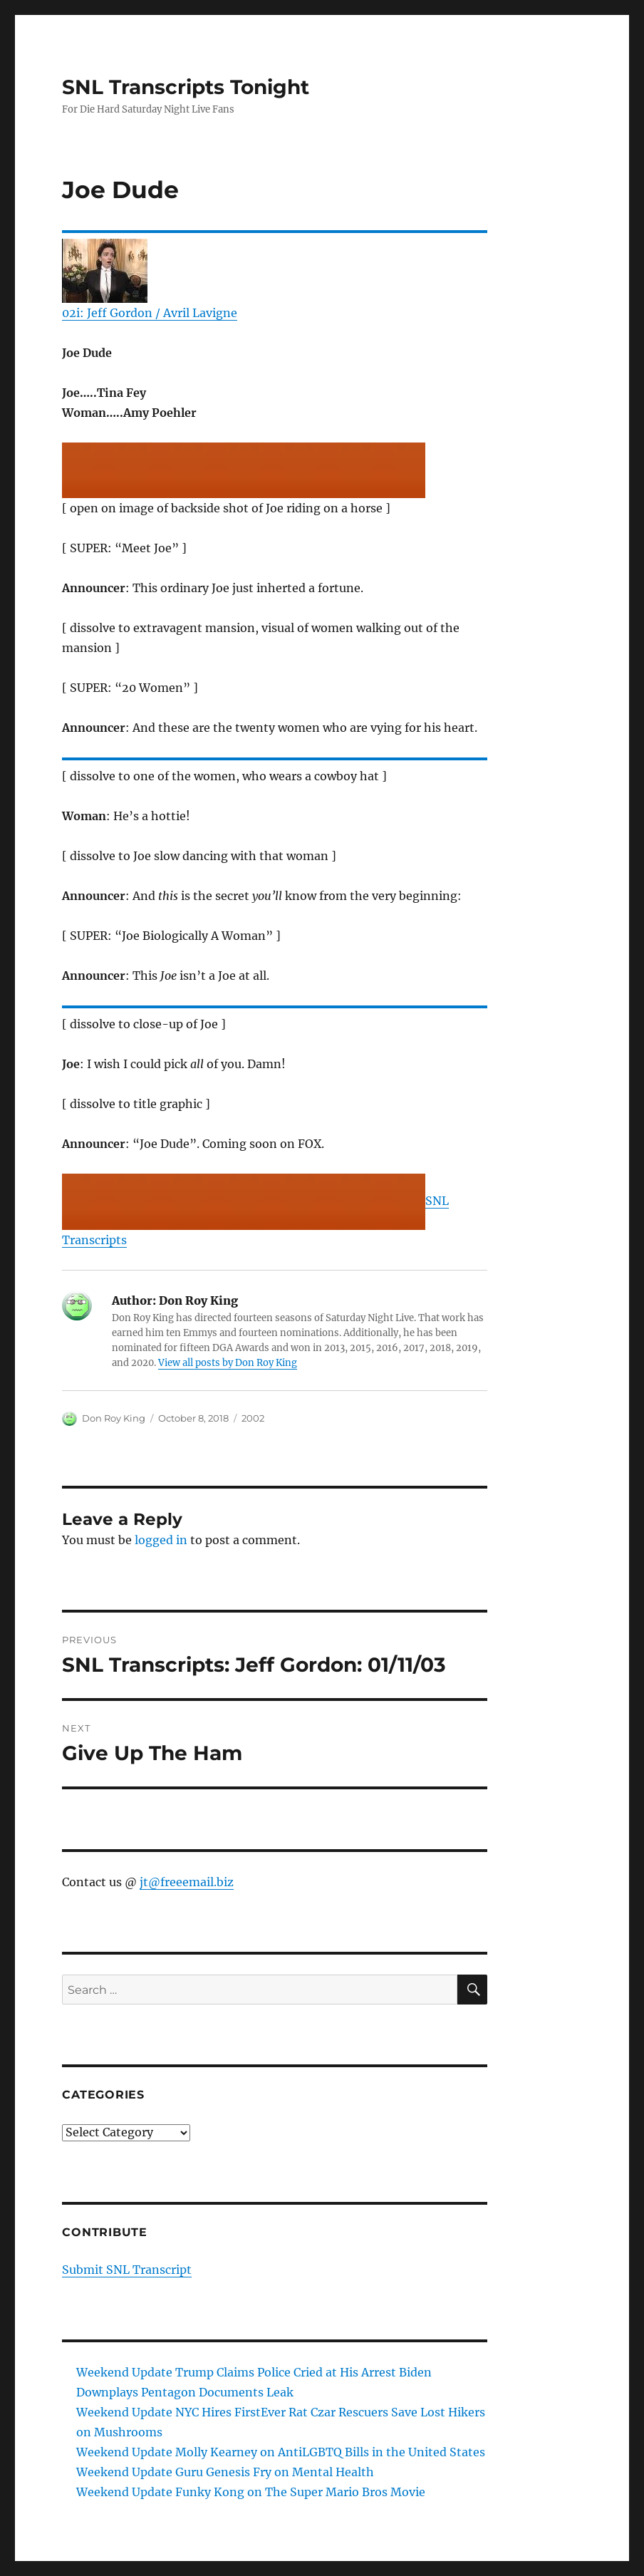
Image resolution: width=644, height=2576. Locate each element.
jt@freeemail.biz (187, 1882)
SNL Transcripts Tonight (185, 87)
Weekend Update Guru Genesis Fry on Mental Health (225, 2472)
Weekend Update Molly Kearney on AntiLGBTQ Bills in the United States (280, 2452)
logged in (161, 1540)
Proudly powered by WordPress (258, 2569)
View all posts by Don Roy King (227, 1363)
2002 (253, 1418)
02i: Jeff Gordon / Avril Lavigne (149, 313)
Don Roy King (113, 1418)
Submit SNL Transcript (127, 2269)
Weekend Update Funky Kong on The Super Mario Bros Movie (250, 2492)
